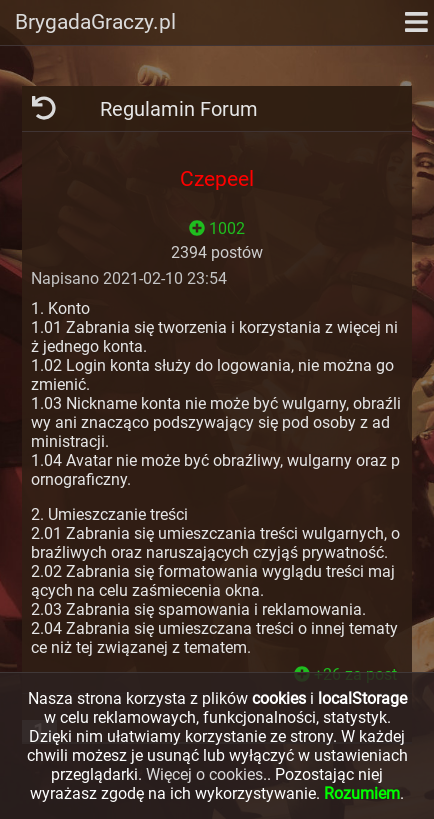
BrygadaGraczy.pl (95, 22)
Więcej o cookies (204, 774)
